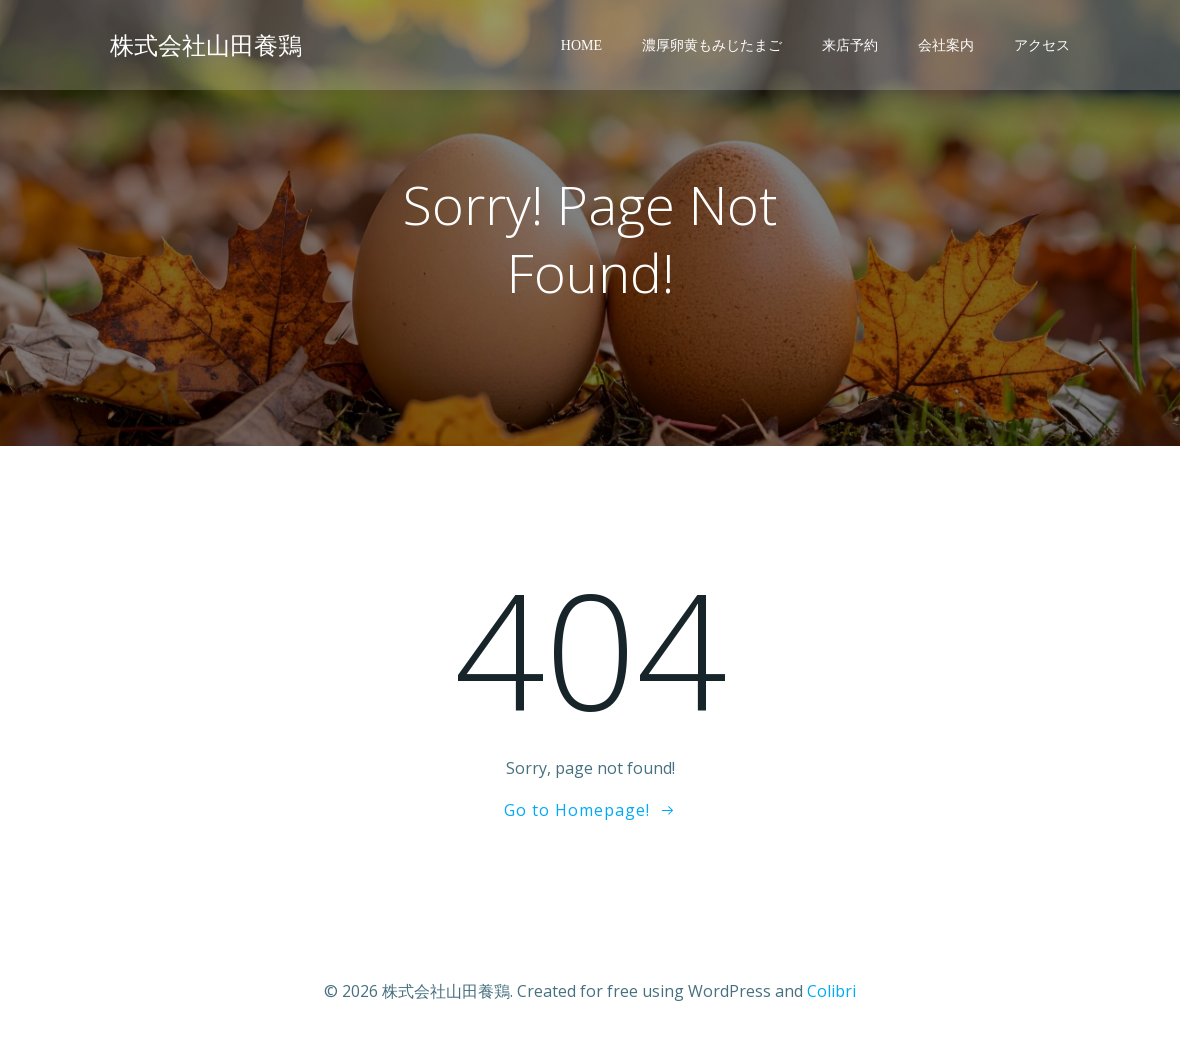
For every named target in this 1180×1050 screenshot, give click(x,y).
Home (581, 45)
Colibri (831, 991)
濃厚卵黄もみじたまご (712, 45)
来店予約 (850, 45)
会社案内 (946, 45)
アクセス (1042, 45)
